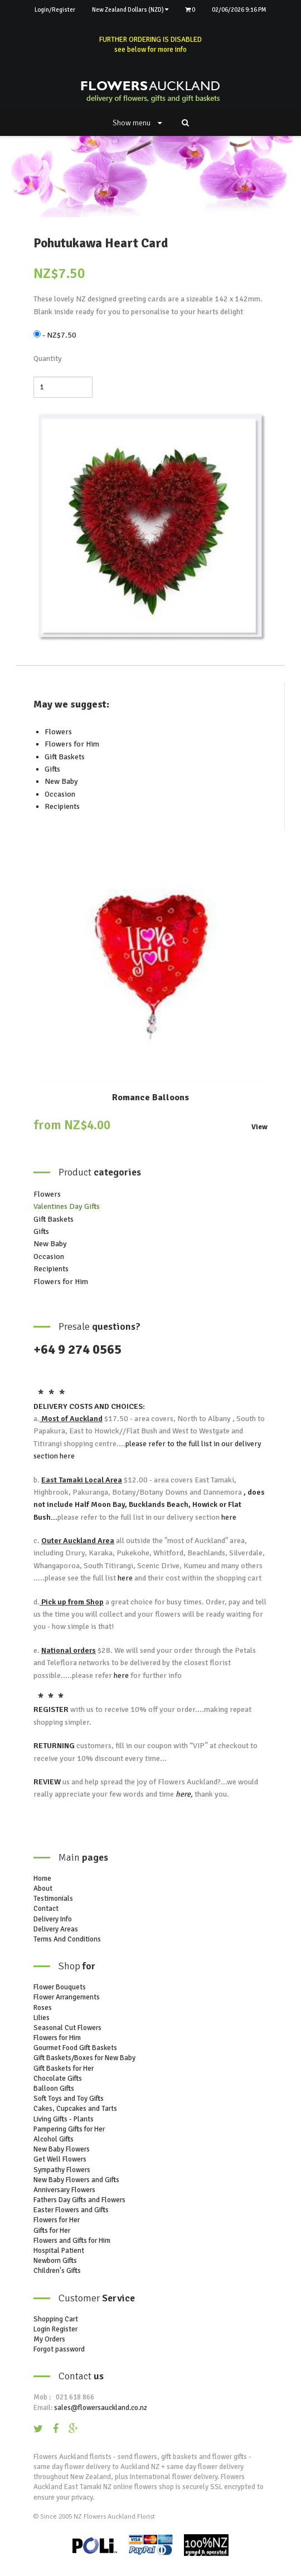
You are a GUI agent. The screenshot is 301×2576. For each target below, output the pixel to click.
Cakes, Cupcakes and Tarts (75, 2108)
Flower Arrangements (66, 1997)
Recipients (62, 806)
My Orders (49, 2339)
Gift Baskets (65, 757)
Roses (42, 2007)
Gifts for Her (51, 2230)
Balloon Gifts (53, 2088)
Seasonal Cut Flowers (67, 2027)
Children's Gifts (57, 2270)
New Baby (61, 781)
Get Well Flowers (59, 2159)
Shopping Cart (55, 2319)
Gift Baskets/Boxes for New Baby (84, 2057)
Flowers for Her (56, 2220)
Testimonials (53, 1898)
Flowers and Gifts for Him (71, 2240)
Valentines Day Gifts (66, 1206)
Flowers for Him (72, 744)
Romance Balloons (150, 1097)
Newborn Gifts (55, 2260)
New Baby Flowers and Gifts (76, 2179)
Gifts (52, 769)
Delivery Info (52, 1919)
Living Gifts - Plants (63, 2119)
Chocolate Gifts (57, 2078)
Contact (46, 1908)
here (66, 1456)
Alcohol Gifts (53, 2139)
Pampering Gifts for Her (69, 2129)
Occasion (60, 794)
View (259, 1127)
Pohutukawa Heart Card (100, 243)
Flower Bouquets (59, 1987)
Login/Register (55, 9)
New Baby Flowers (61, 2149)
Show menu (137, 123)
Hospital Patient (58, 2250)
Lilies (41, 2017)
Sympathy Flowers (61, 2169)
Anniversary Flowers (64, 2189)
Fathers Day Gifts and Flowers (79, 2200)
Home (42, 1878)
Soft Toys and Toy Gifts (68, 2098)
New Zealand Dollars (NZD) (130, 9)
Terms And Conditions (67, 1939)
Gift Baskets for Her (63, 2068)
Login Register (55, 2329)
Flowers (58, 731)
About (42, 1888)
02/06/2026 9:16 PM (239, 9)
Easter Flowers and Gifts (71, 2210)
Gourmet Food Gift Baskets (75, 2047)
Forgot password (59, 2349)
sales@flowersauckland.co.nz (100, 2407)
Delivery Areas (55, 1929)
